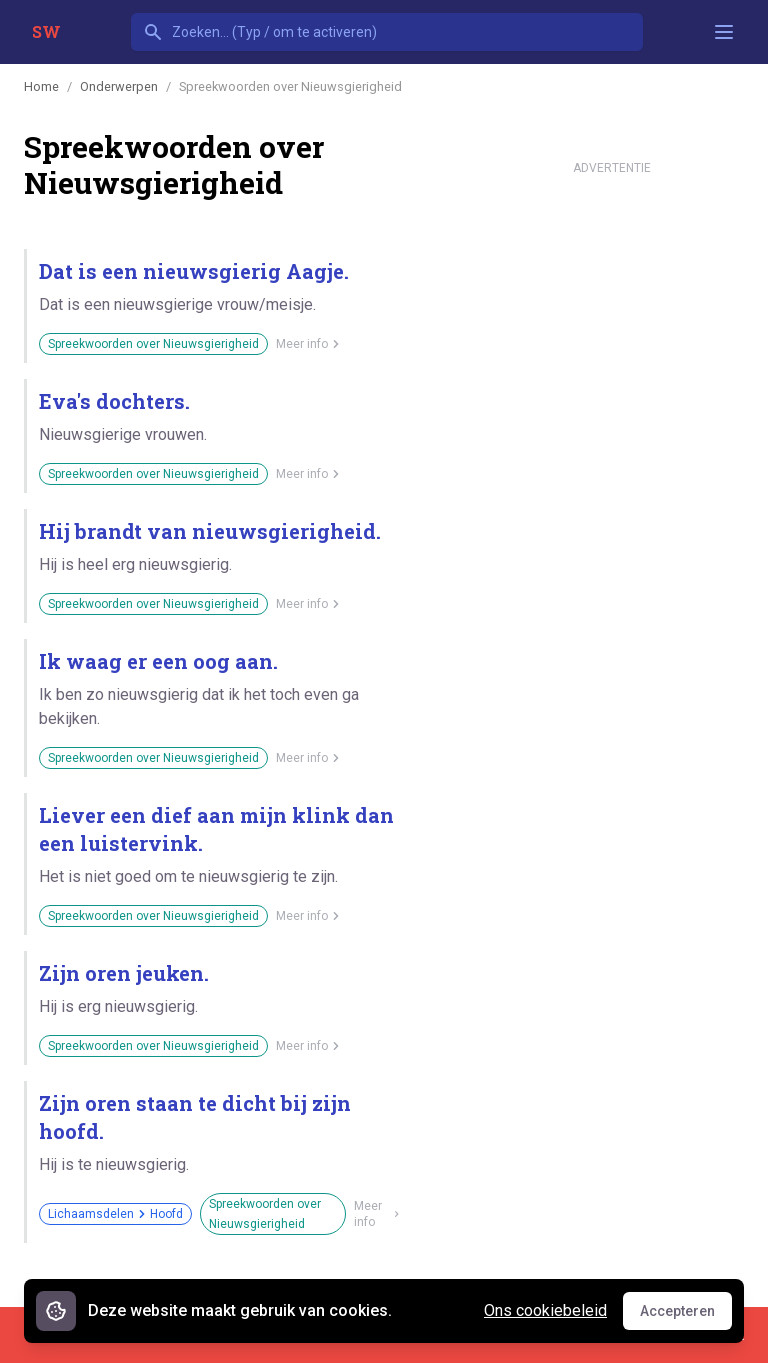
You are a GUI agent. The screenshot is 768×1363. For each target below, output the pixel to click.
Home (41, 86)
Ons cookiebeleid (545, 1310)
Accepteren (686, 1316)
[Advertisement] (612, 484)
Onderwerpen (119, 86)
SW (46, 31)
